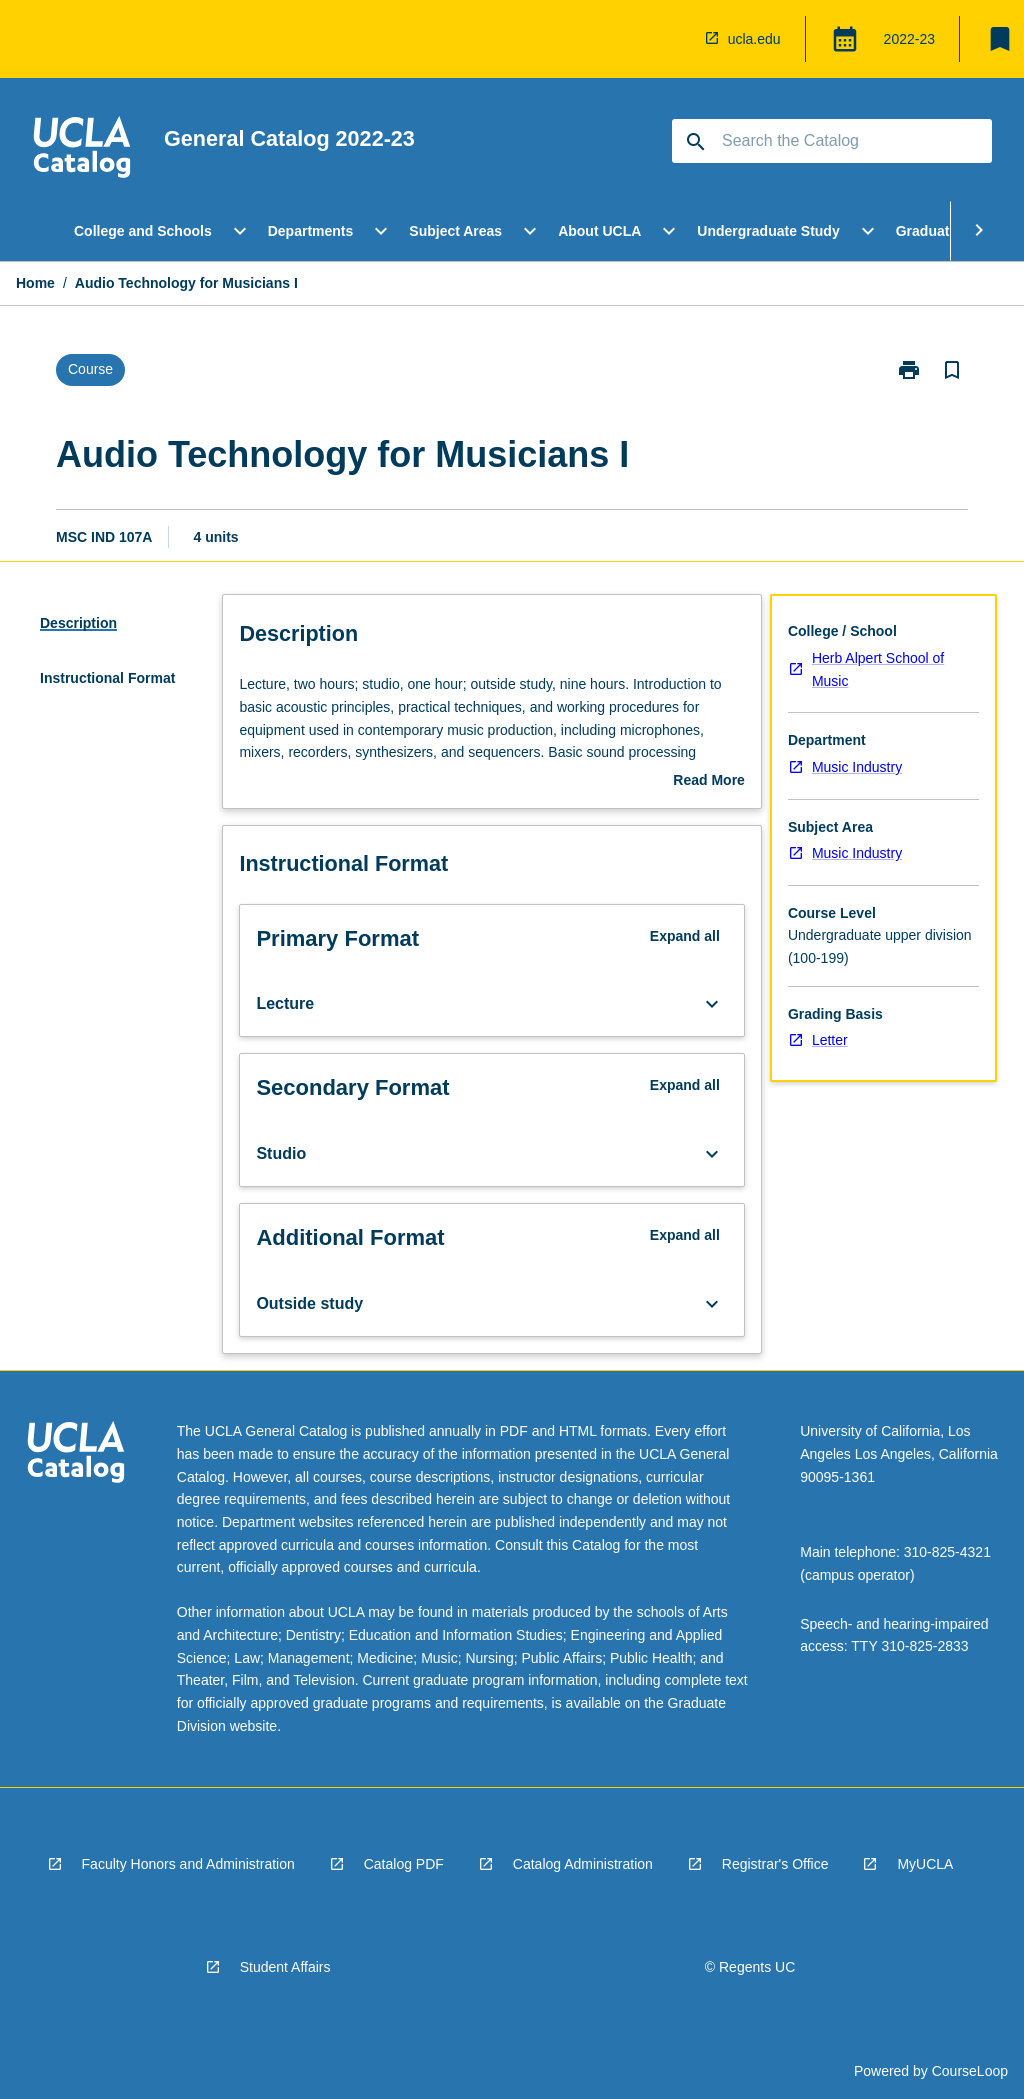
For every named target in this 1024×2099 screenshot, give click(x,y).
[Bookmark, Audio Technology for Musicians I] (952, 370)
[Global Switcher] (845, 39)
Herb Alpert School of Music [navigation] (878, 669)
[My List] (1000, 39)
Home (35, 283)
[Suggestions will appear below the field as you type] (833, 141)
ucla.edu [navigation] (754, 39)
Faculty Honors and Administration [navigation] (188, 1864)
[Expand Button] (712, 1004)
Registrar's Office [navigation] (775, 1864)
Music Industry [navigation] (857, 767)
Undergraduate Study (768, 231)
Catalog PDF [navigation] (404, 1864)
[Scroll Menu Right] (979, 231)
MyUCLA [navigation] (925, 1864)
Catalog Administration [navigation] (583, 1864)
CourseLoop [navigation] (970, 2071)
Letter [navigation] (830, 1040)
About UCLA (599, 231)
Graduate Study (948, 231)
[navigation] (82, 150)
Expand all (685, 936)
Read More (709, 782)
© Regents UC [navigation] (750, 1967)
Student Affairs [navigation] (285, 1967)
